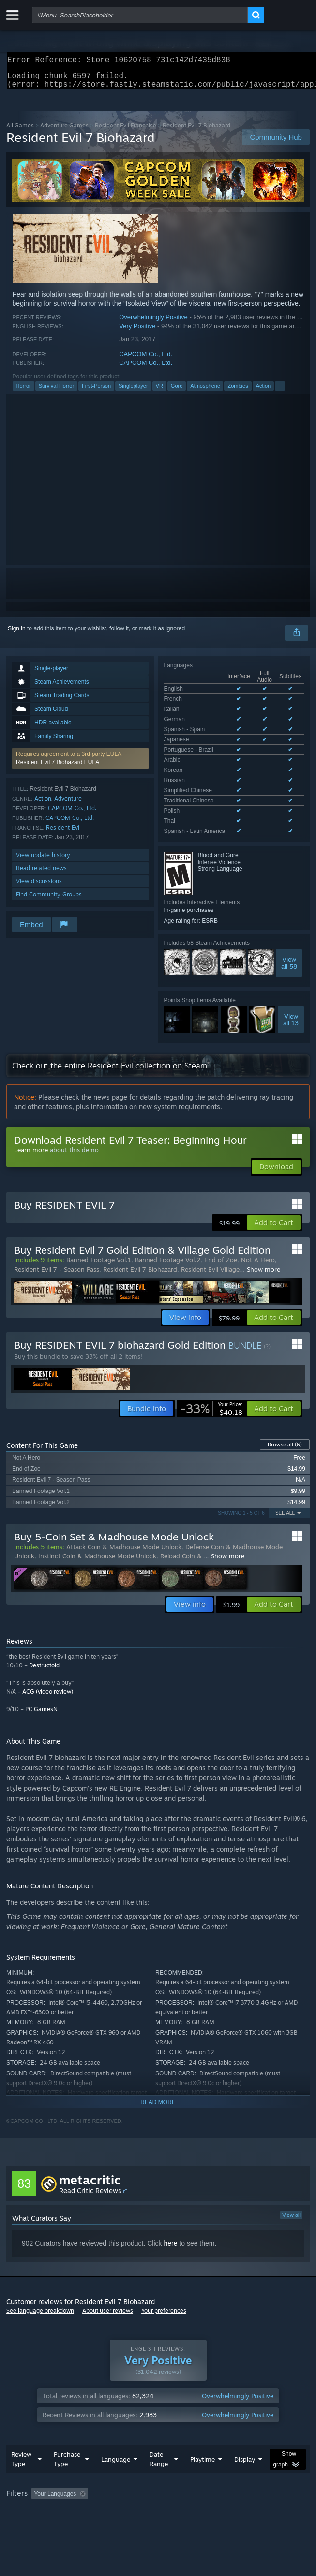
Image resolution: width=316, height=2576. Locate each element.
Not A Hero (258, 1166)
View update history (43, 860)
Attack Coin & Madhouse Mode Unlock (123, 1453)
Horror (23, 391)
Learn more (31, 1056)
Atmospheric (205, 391)
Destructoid (44, 1571)
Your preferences (163, 2217)
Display (244, 2379)
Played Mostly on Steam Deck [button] (47, 2426)
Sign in (17, 634)
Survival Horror (56, 391)
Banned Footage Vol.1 (98, 1166)
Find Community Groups (49, 900)
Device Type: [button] (253, 2426)
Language (115, 2379)
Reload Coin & (182, 1462)
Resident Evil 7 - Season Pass (56, 1175)
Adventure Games (64, 131)
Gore (176, 391)
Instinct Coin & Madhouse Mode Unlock (97, 1462)
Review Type (21, 2379)
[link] (211, 1315)
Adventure (68, 804)
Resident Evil (63, 833)
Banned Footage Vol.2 (167, 1166)
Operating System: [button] (128, 2426)
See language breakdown (40, 2217)
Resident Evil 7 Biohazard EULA (57, 768)
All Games (20, 131)
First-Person (96, 391)
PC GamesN (41, 1615)
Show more (263, 1175)
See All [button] (285, 1419)
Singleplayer (133, 391)
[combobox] (140, 15)
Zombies (237, 391)
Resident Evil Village (210, 1175)
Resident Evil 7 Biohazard (140, 1175)
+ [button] (279, 391)
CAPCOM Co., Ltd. (145, 359)
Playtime (202, 2379)
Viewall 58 (289, 869)
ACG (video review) (47, 1598)
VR (159, 391)
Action (263, 391)
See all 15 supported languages (205, 739)
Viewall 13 (291, 926)
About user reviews (107, 2217)
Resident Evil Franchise (125, 131)
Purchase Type (67, 2379)
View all (291, 2121)
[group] (158, 2420)
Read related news (41, 874)
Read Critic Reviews (90, 2097)
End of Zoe (220, 1166)
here (170, 2149)
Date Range (159, 2379)
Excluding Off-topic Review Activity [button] (152, 2413)
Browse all (285, 1351)
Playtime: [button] (228, 2413)
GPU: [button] (211, 2426)
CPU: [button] (178, 2426)
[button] (80, 764)
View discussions (39, 887)
